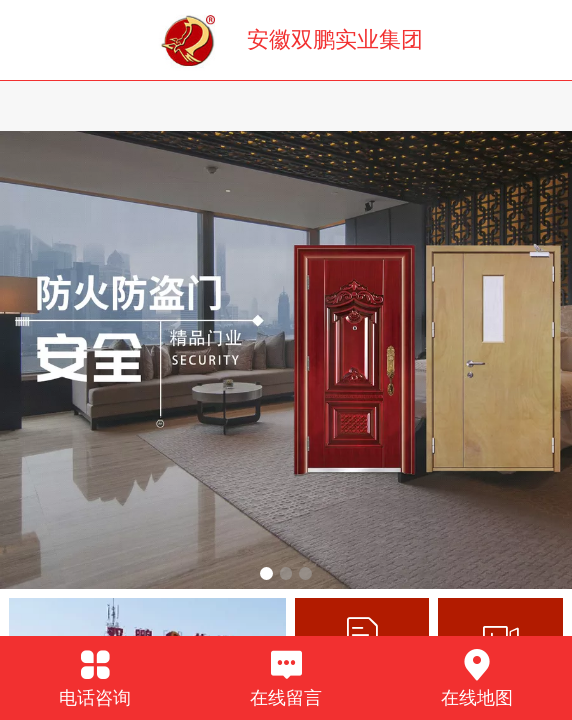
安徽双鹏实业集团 (335, 39)
